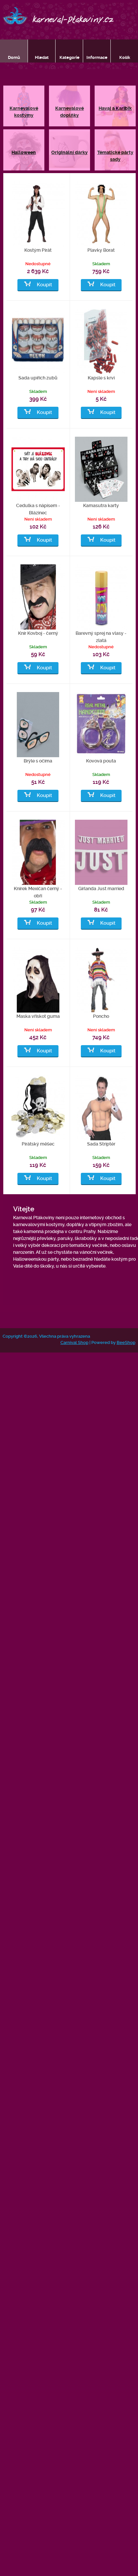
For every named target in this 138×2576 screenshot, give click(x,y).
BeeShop (126, 1342)
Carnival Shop (74, 1342)
